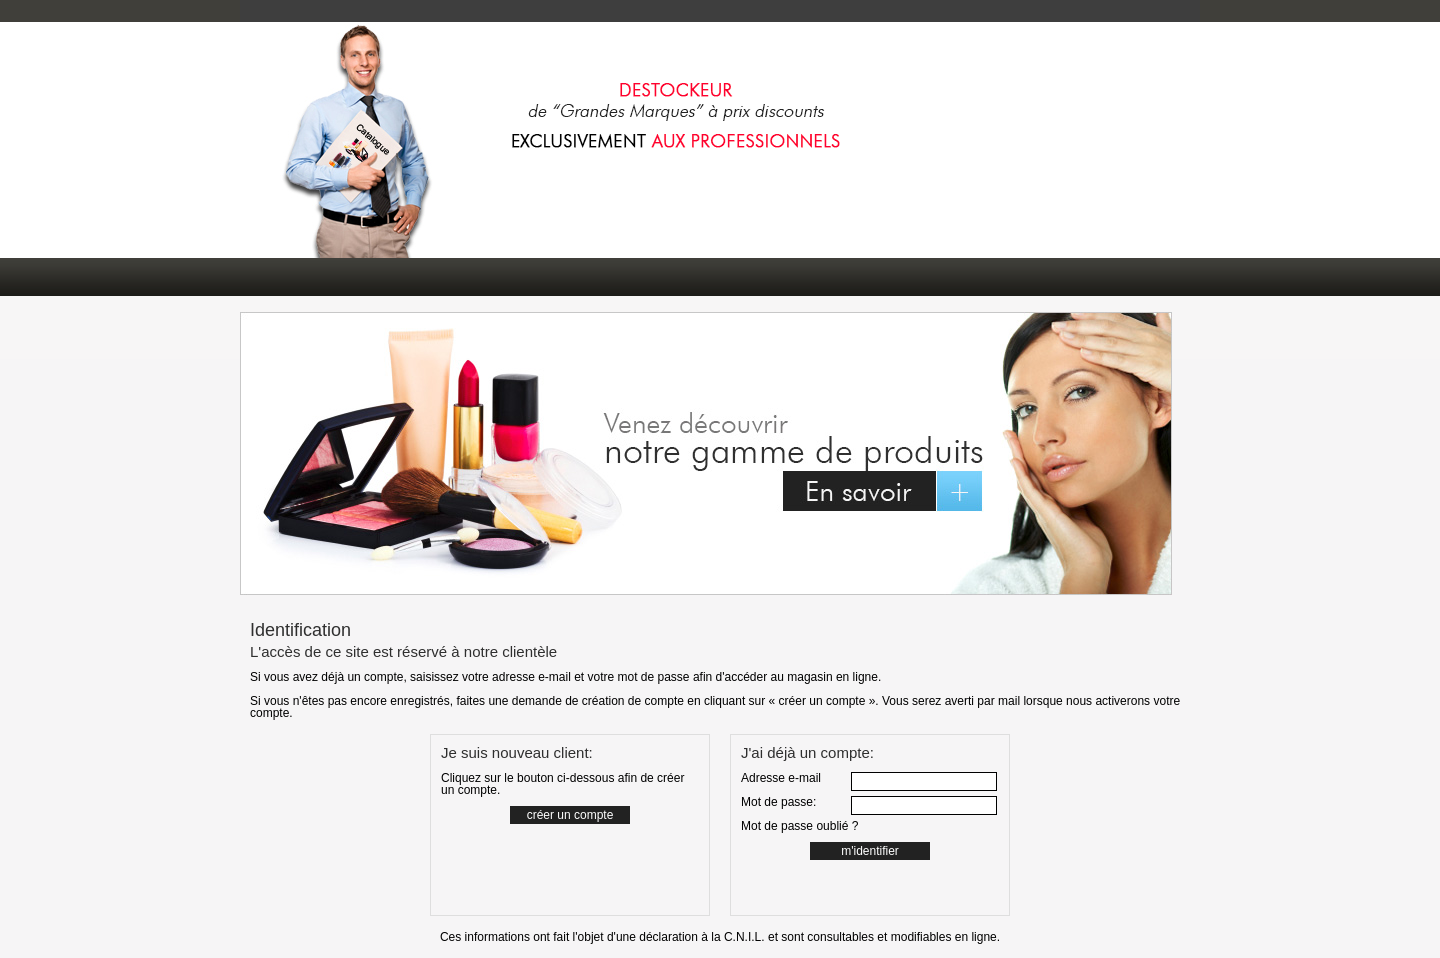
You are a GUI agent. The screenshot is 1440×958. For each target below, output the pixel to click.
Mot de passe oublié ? (799, 826)
